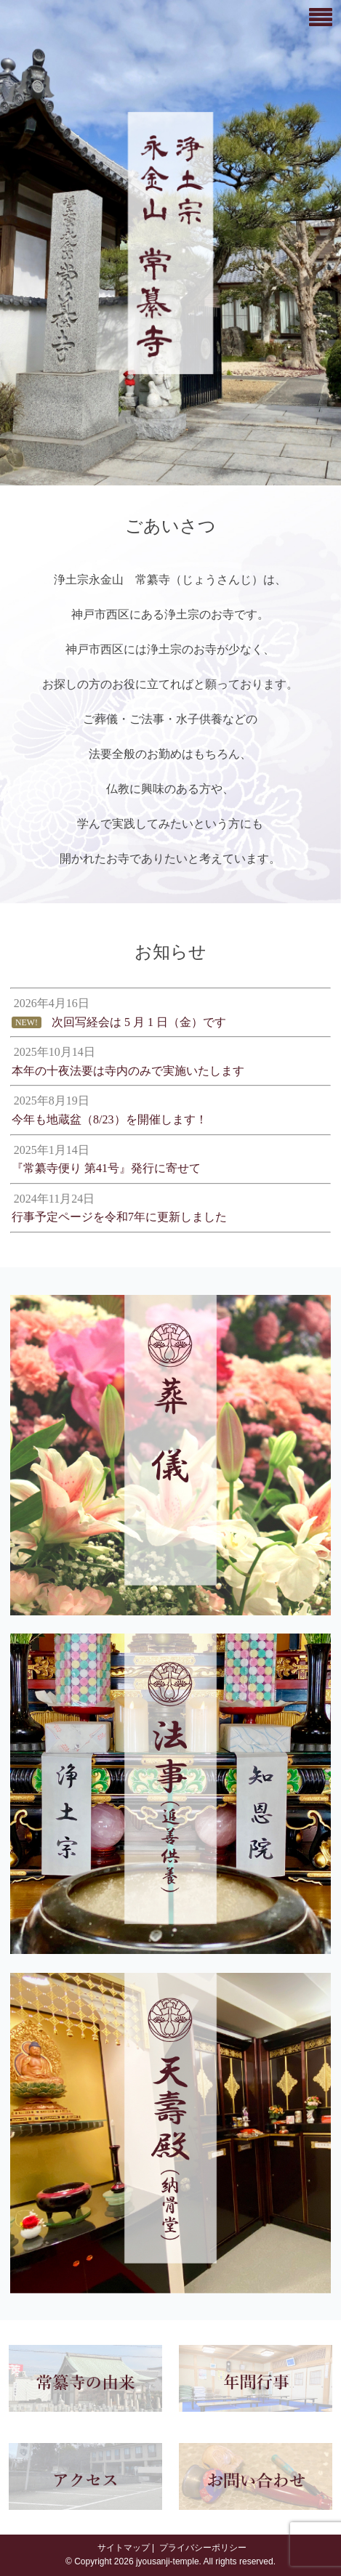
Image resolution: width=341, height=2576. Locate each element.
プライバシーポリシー (201, 2548)
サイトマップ (122, 2548)
